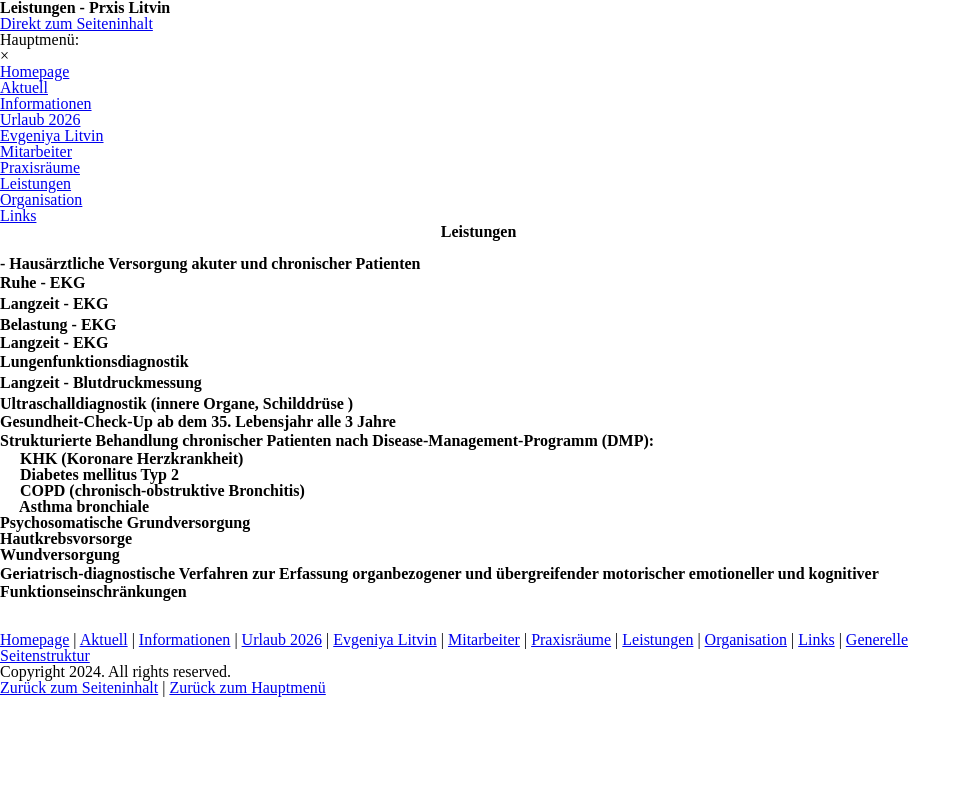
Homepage (34, 639)
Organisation (746, 639)
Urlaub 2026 (282, 639)
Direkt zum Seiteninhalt (76, 23)
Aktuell (104, 639)
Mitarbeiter (484, 639)
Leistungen (657, 639)
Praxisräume (571, 639)
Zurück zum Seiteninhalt (79, 687)
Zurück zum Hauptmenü (247, 687)
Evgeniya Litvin (385, 639)
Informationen (185, 639)
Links (816, 639)
